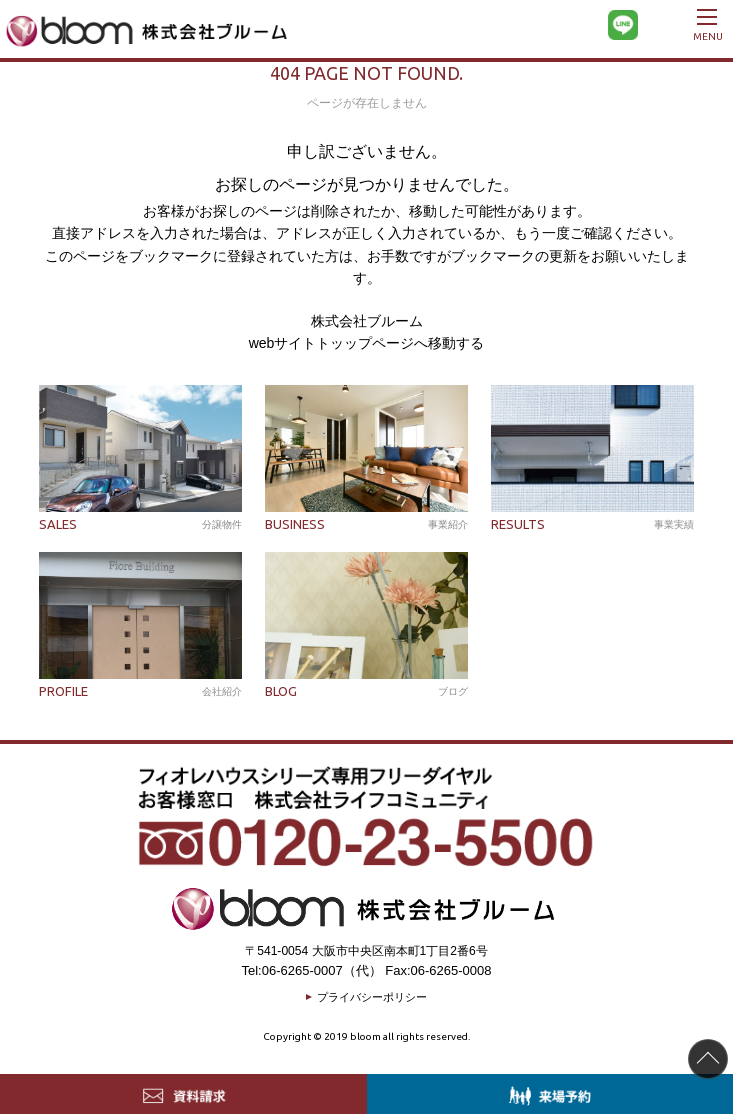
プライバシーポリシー (372, 997)
